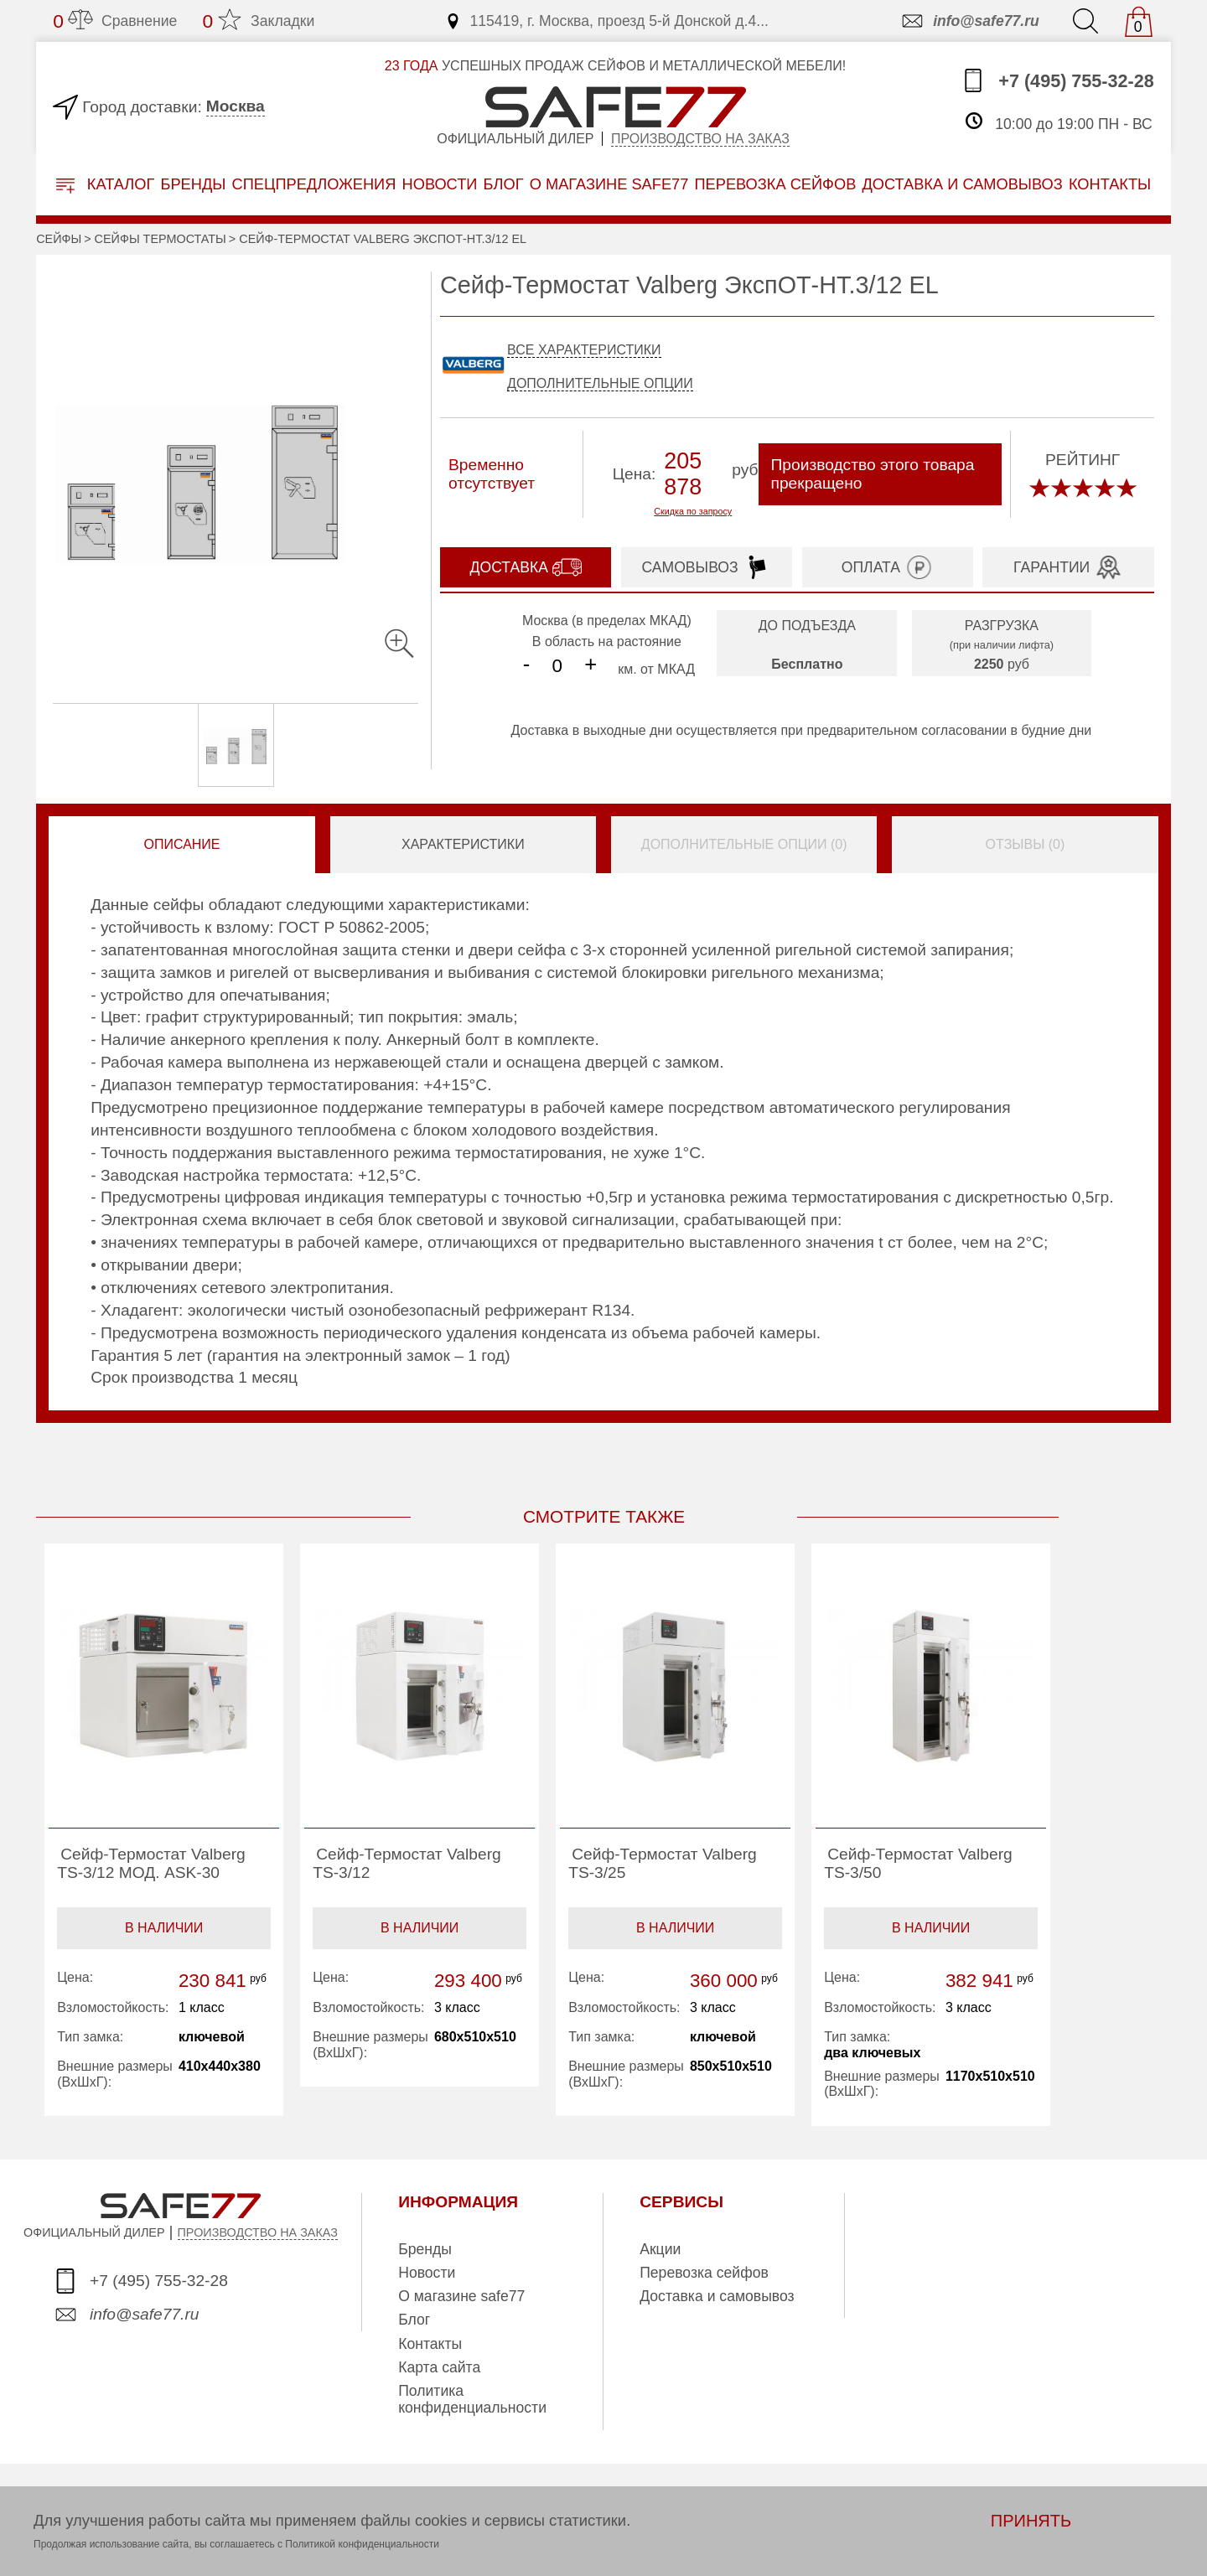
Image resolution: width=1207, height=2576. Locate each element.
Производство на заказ (700, 139)
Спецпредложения (314, 184)
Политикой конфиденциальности (362, 2544)
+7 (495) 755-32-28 (1057, 80)
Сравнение (115, 21)
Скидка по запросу (693, 511)
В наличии (164, 1928)
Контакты (430, 2343)
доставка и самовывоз (962, 184)
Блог (504, 184)
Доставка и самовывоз (717, 2296)
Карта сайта (439, 2367)
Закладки (258, 21)
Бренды (192, 184)
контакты (1110, 184)
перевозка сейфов (775, 184)
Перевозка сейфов (704, 2272)
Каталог (105, 185)
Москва (235, 106)
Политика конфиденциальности (472, 2399)
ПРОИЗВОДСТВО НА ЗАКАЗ (258, 2232)
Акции (660, 2249)
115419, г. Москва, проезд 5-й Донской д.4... (606, 21)
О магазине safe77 (461, 2296)
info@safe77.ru (969, 21)
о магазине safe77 (609, 184)
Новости (440, 184)
